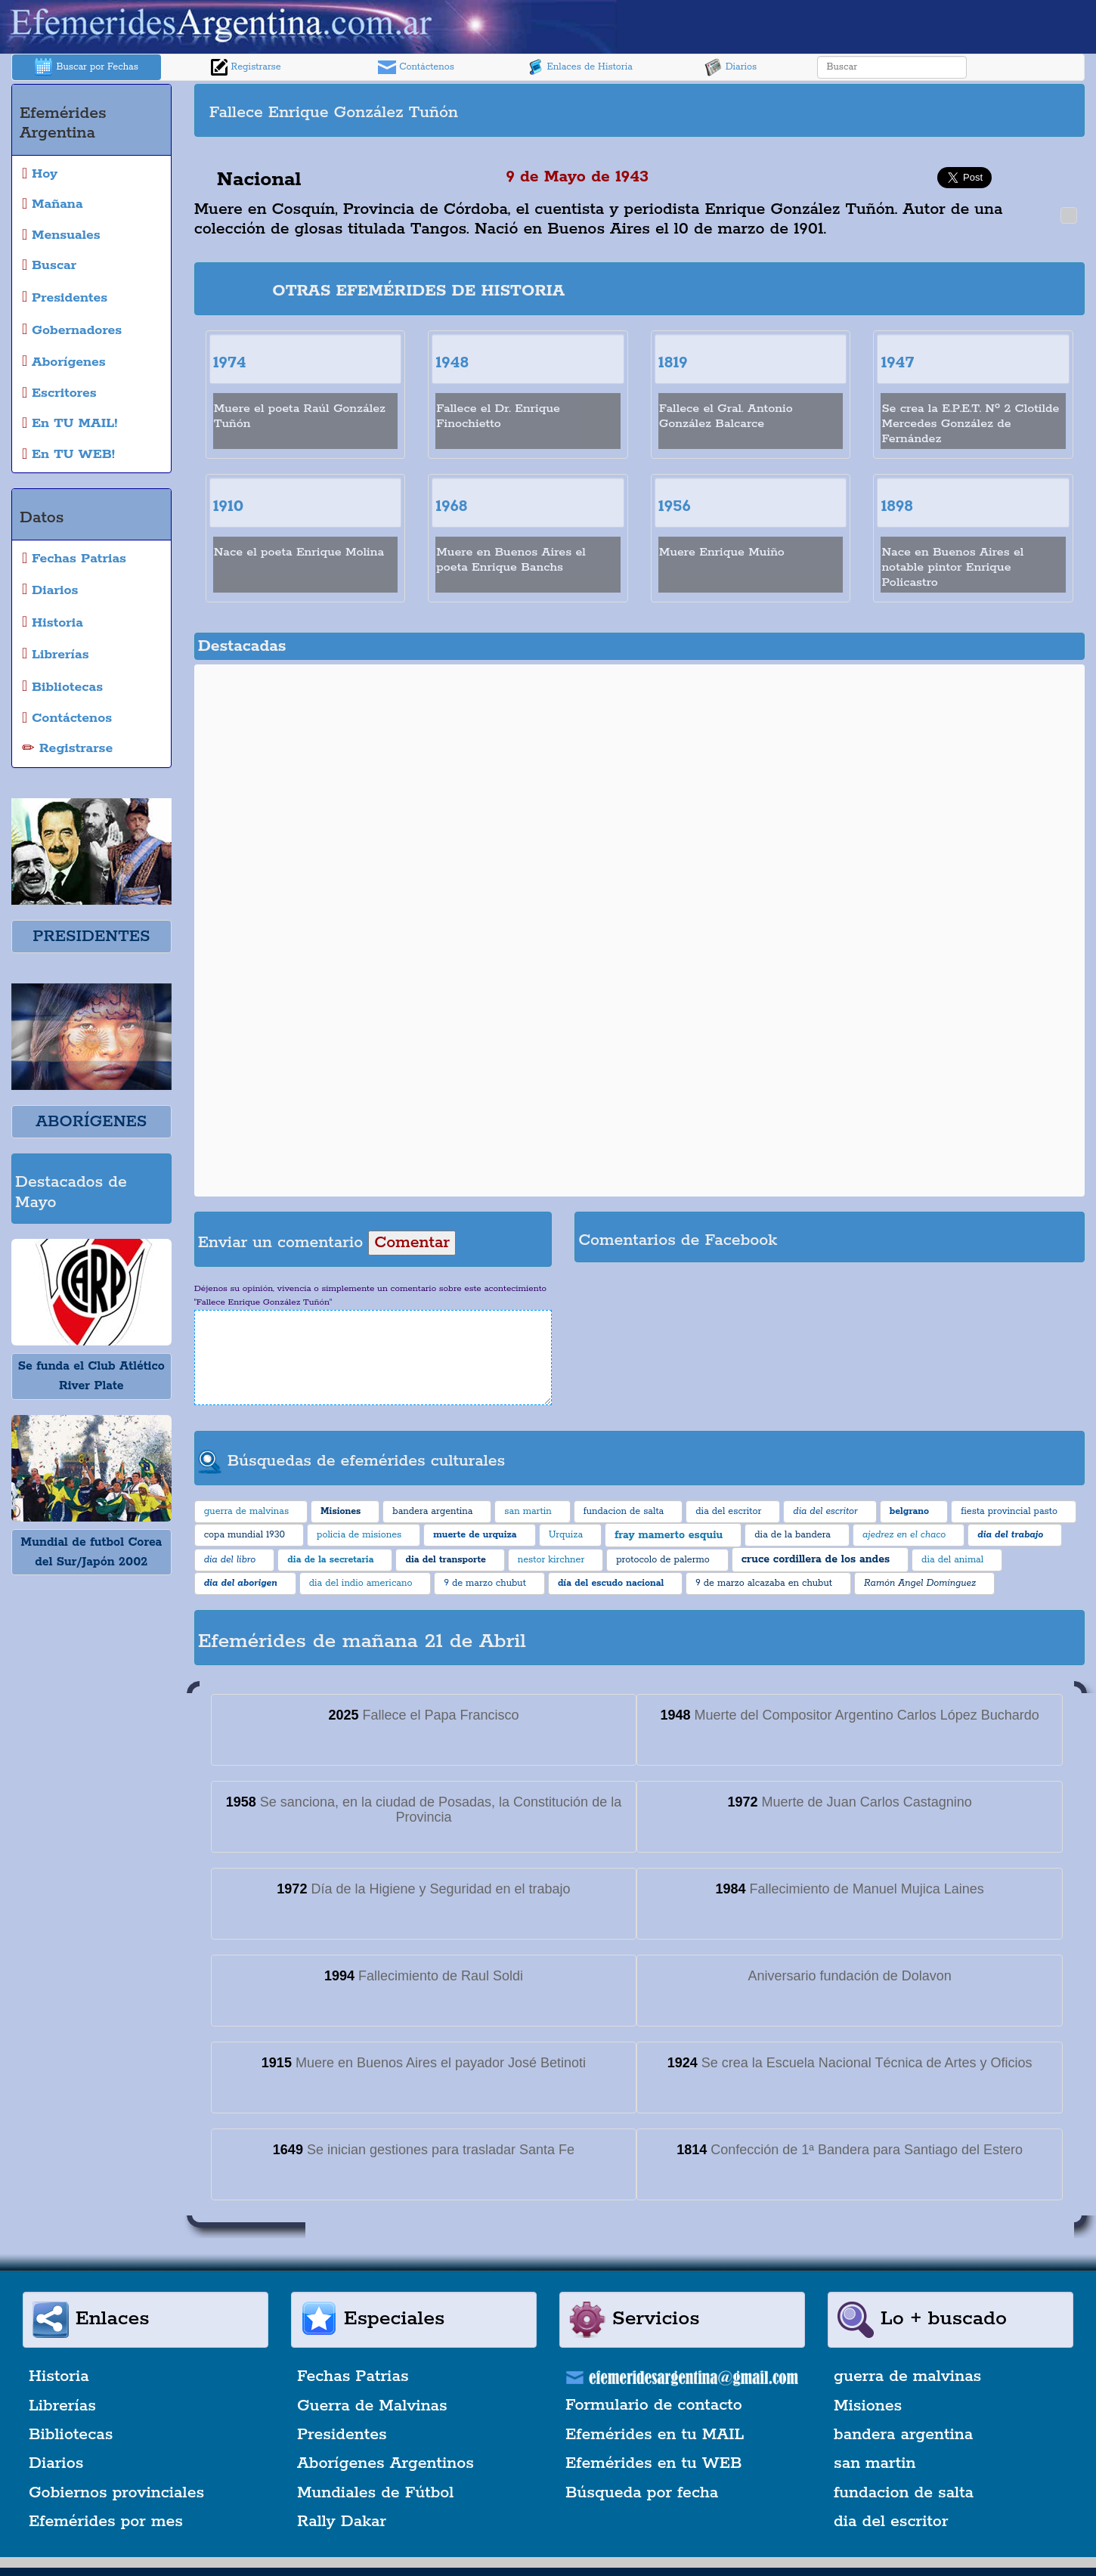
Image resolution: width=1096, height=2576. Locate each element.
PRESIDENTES (91, 936)
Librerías (62, 2406)
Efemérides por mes (106, 2521)
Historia (59, 2376)
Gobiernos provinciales (116, 2492)
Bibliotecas (71, 2434)
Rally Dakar (341, 2521)
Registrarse (245, 67)
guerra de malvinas (907, 2376)
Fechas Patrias (353, 2376)
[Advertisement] (860, 110)
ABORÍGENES (91, 1121)
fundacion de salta (904, 2492)
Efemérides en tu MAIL (654, 2434)
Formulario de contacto (653, 2405)
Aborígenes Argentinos (385, 2463)
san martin (875, 2463)
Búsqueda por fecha (641, 2492)
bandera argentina (903, 2434)
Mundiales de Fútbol (375, 2492)
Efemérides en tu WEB (653, 2463)
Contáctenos (416, 67)
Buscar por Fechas (86, 67)
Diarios (730, 67)
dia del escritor (891, 2521)
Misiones (868, 2406)
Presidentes (342, 2434)
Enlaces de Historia (579, 67)
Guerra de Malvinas (372, 2406)
